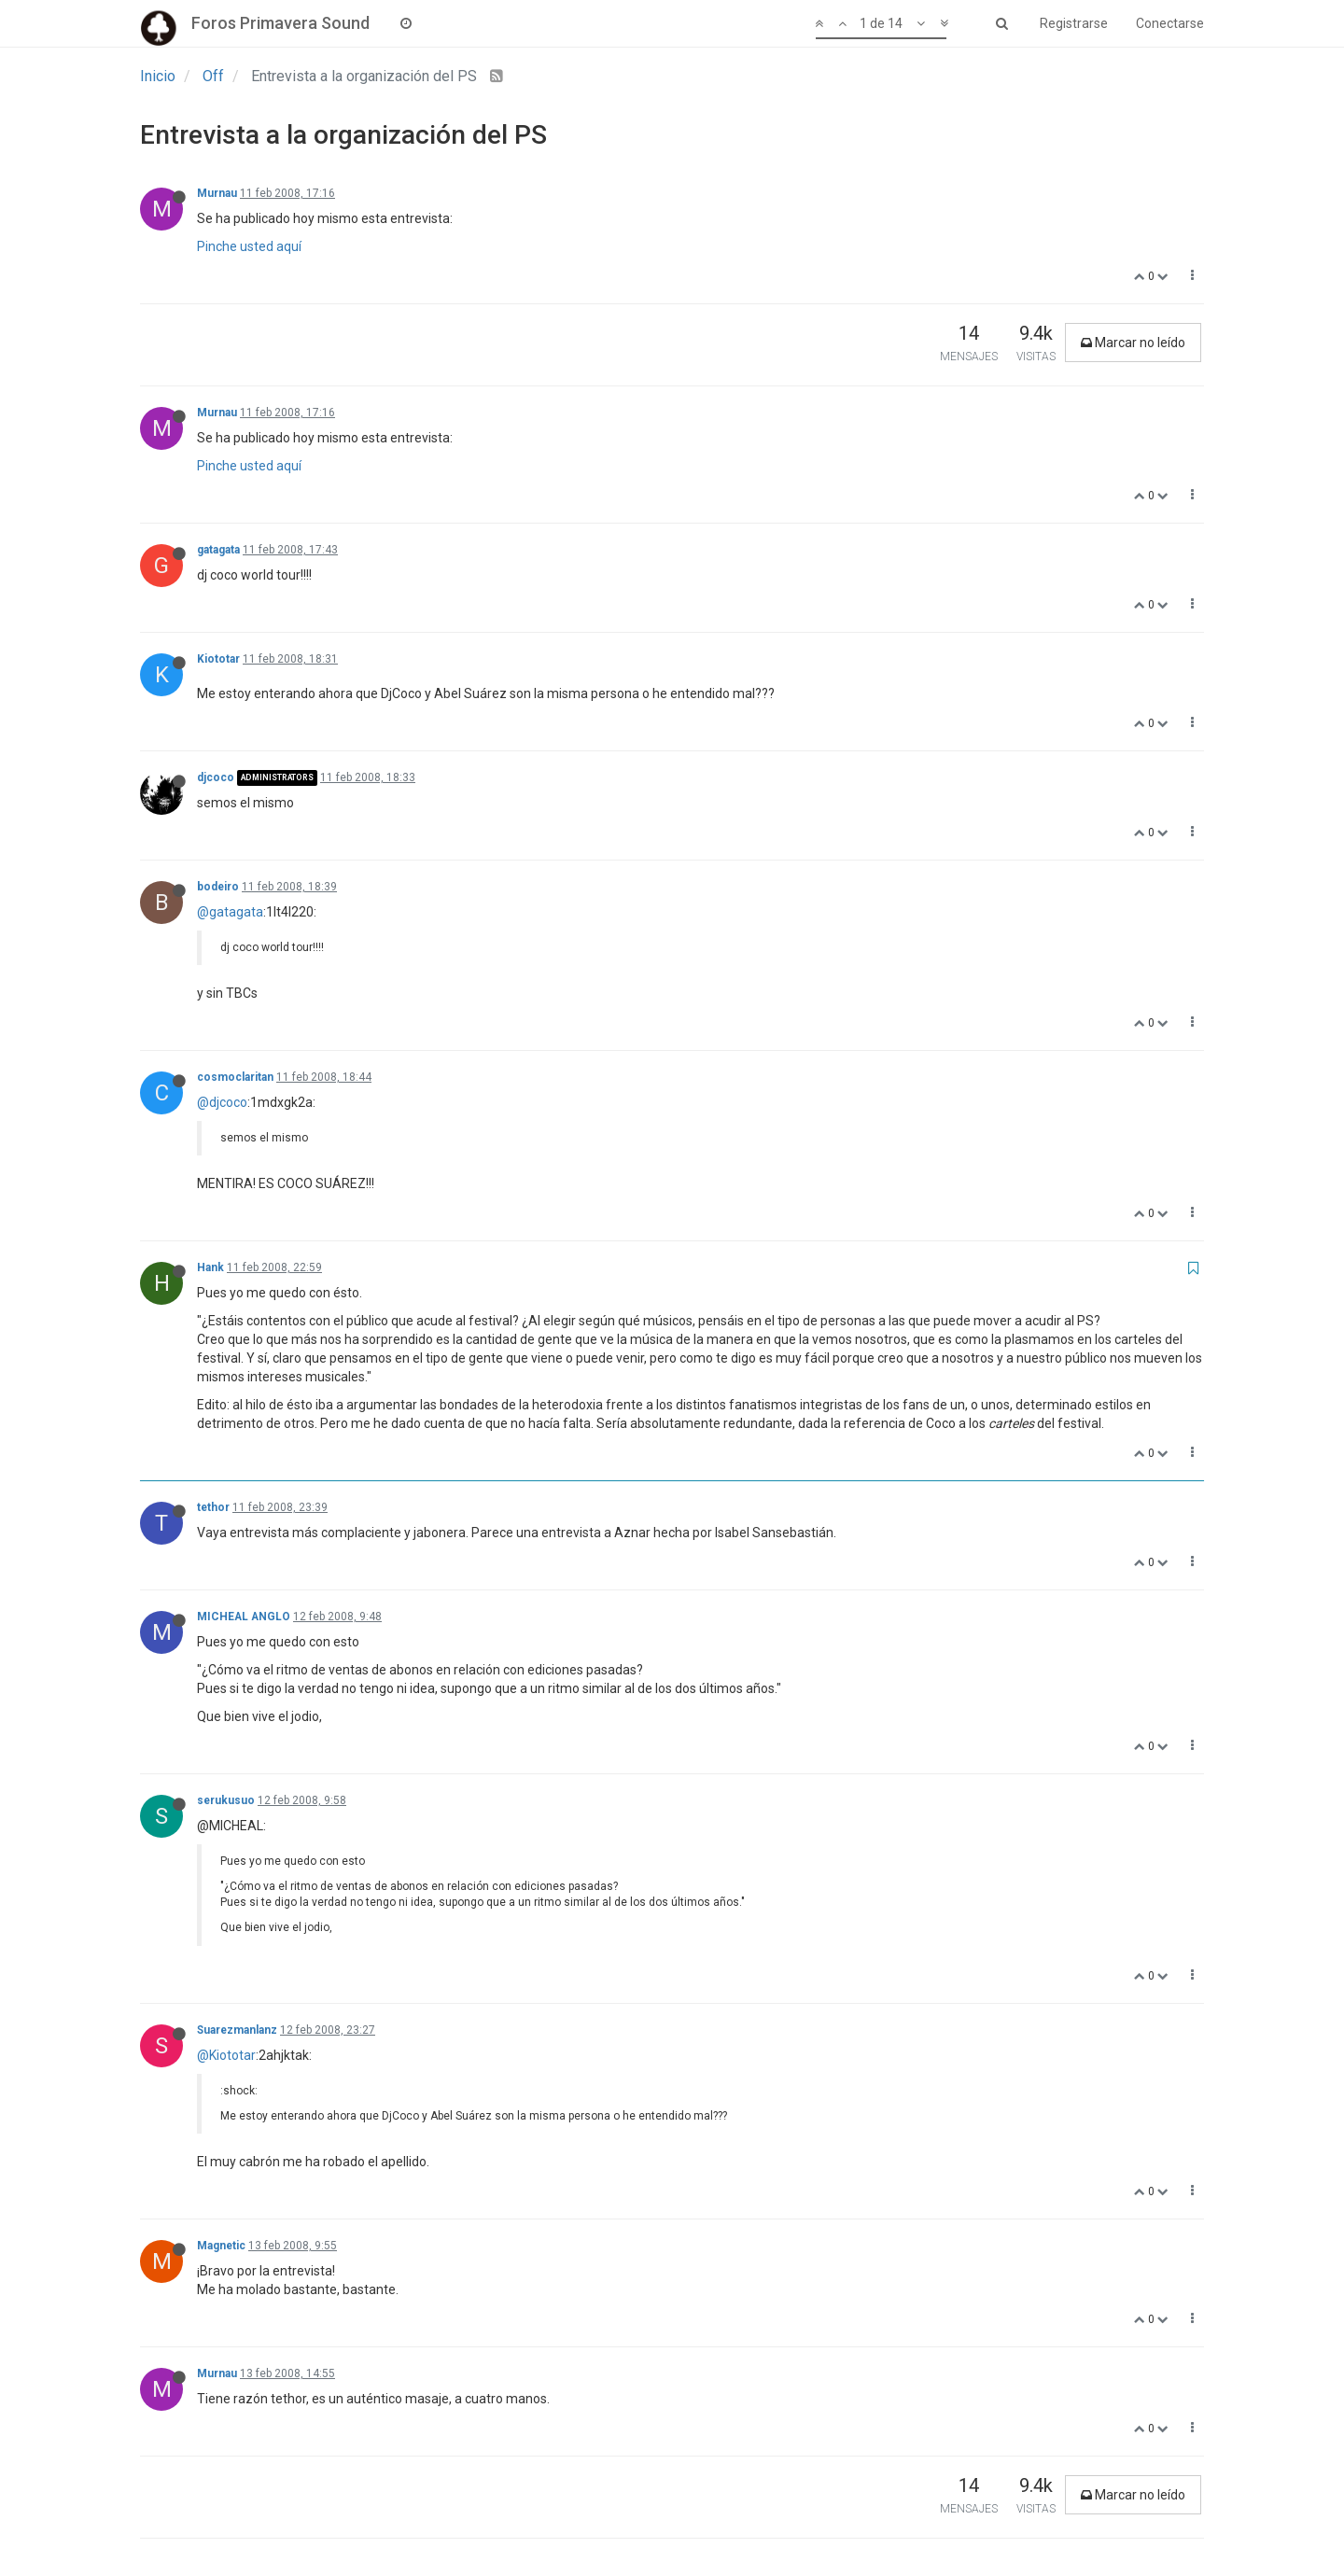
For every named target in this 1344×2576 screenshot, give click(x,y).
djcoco (215, 777)
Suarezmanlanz (237, 2030)
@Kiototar (226, 2055)
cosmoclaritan (235, 1077)
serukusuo (226, 1800)
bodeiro (218, 886)
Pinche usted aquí (249, 246)
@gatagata (230, 911)
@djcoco (222, 1102)
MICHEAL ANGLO (243, 1616)
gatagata (218, 549)
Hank (210, 1267)
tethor (213, 1507)
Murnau (217, 193)
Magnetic (221, 2245)
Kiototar (218, 658)
